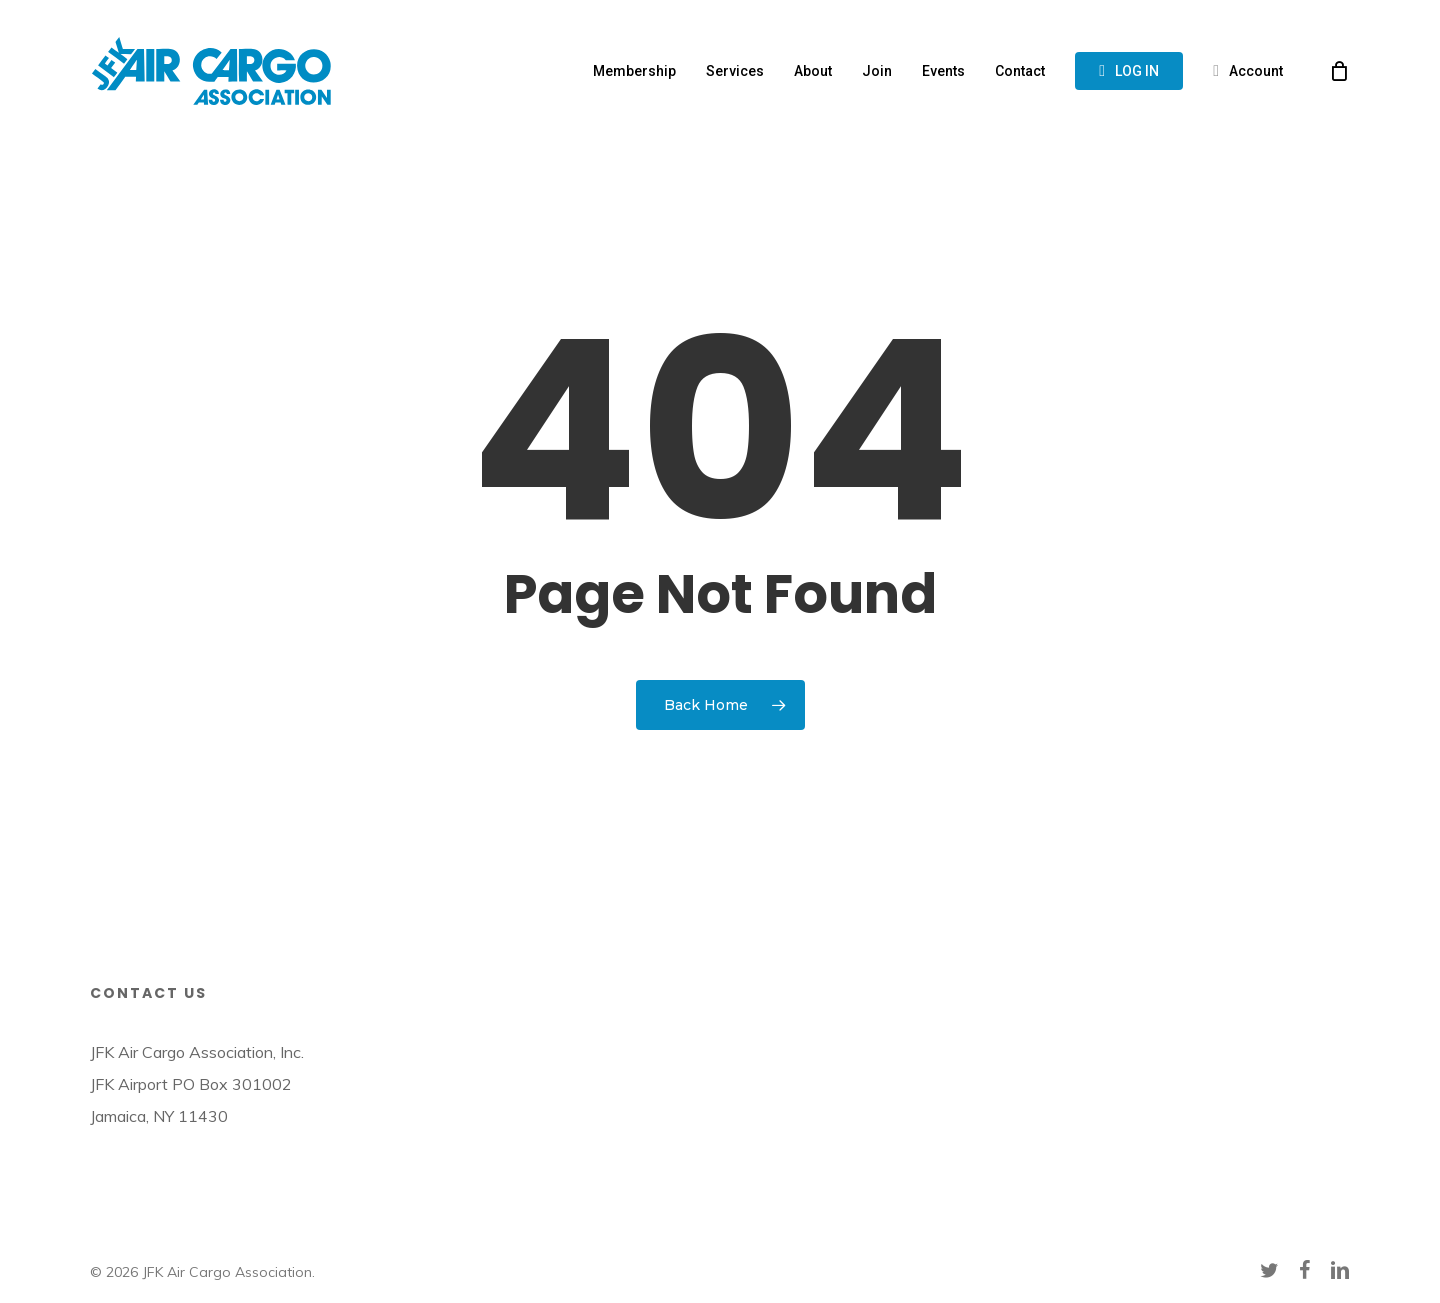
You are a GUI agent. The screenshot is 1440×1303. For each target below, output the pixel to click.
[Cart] (1339, 71)
